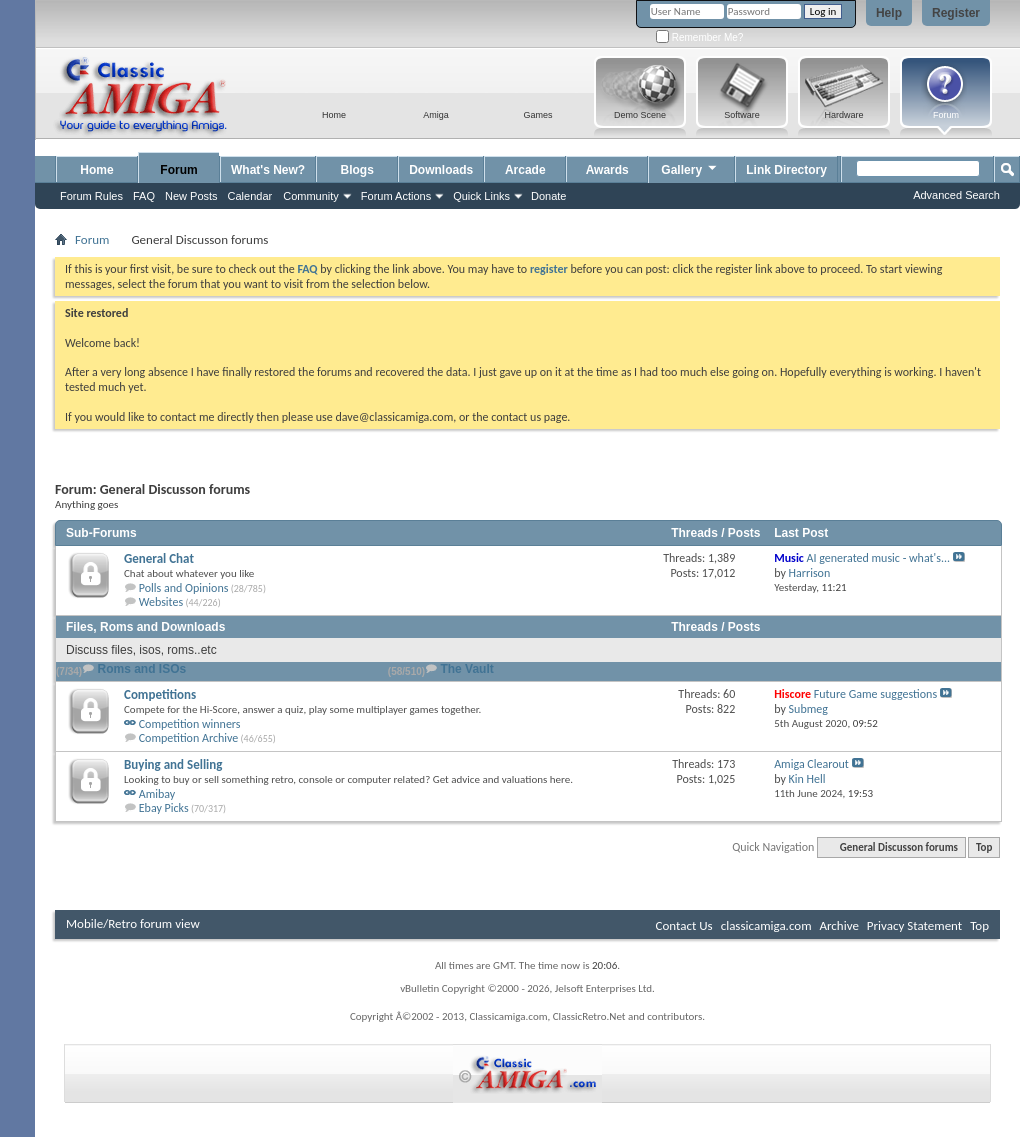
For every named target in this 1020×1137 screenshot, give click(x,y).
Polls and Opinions (184, 588)
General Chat (159, 558)
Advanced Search (956, 195)
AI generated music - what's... (878, 558)
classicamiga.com (766, 925)
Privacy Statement (914, 925)
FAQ (144, 196)
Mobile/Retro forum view (133, 923)
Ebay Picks (164, 808)
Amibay (157, 794)
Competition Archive (189, 738)
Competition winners (190, 724)
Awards (607, 170)
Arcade (525, 170)
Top (984, 847)
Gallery (690, 167)
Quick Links (481, 196)
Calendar (250, 196)
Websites (161, 602)
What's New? (268, 170)
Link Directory (786, 170)
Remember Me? (699, 37)
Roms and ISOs (141, 669)
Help (889, 13)
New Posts (191, 196)
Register (956, 13)
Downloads (441, 170)
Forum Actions (396, 196)
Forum (178, 170)
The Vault (466, 669)
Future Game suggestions (875, 694)
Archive (838, 925)
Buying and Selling (173, 764)
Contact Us (684, 925)
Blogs (357, 170)
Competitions (160, 694)
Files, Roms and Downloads (145, 627)
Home (96, 170)
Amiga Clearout (811, 764)
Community (311, 196)
